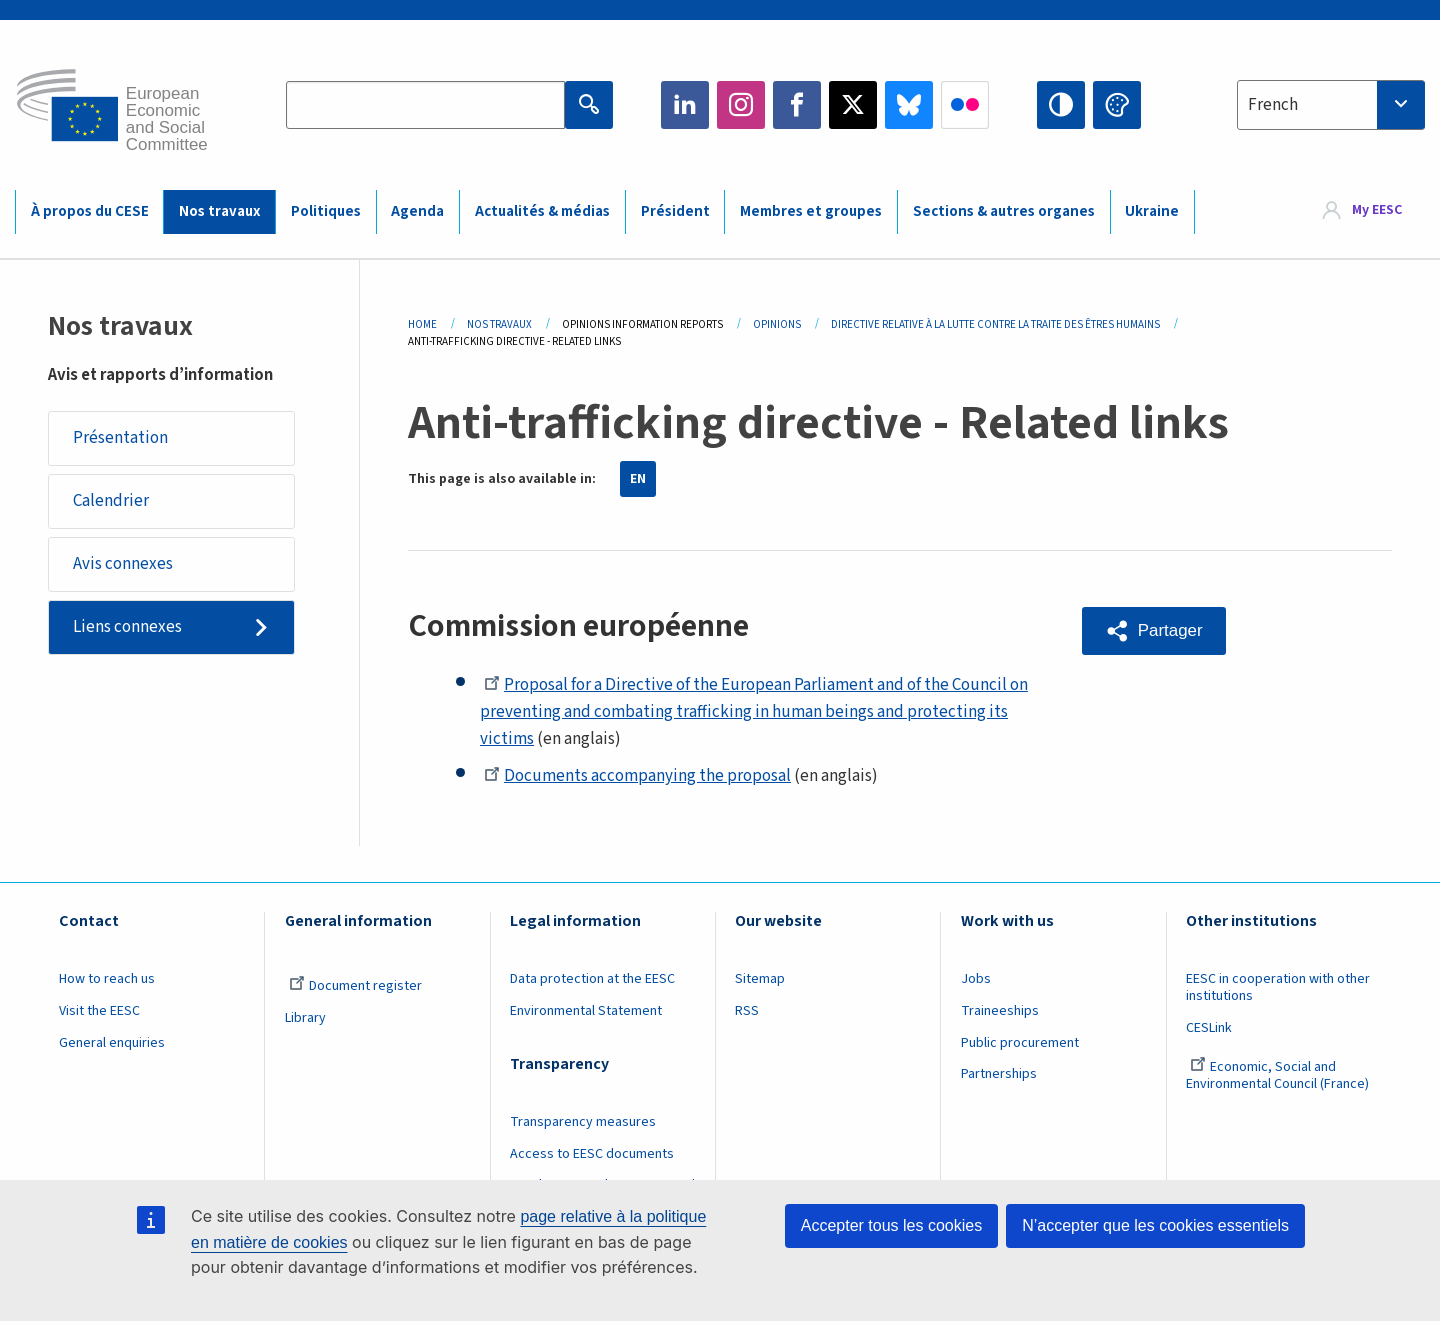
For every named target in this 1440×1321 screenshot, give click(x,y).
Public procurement (1020, 1043)
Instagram (741, 105)
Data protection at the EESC (592, 979)
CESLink (1209, 1028)
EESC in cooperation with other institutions (1278, 987)
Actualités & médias (542, 211)
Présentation (120, 438)
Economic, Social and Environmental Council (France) (1279, 1075)
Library (305, 1018)
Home (422, 324)
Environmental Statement (586, 1011)
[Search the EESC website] (425, 105)
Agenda (417, 211)
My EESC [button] (1377, 211)
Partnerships (999, 1074)
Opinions (777, 324)
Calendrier (111, 501)
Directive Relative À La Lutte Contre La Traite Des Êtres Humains (995, 324)
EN (638, 479)
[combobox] (1331, 105)
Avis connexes (123, 565)
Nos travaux (219, 211)
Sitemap (760, 979)
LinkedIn (685, 105)
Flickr (965, 105)
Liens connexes (127, 628)
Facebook (797, 105)
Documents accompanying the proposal (637, 776)
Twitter (853, 105)
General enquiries (112, 1043)
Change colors (1117, 105)
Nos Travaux (499, 324)
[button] (1154, 630)
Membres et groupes (811, 211)
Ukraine (1152, 211)
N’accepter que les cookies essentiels (1155, 1225)
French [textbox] (1273, 105)
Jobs (976, 979)
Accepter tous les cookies (891, 1225)
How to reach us (107, 979)
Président (675, 211)
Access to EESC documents (592, 1154)
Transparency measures (583, 1122)
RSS (747, 1011)
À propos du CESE (90, 211)
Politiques (326, 211)
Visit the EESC (99, 1011)
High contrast (1061, 105)
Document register (355, 986)
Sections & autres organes (1004, 211)
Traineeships (1000, 1011)
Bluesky (909, 105)
